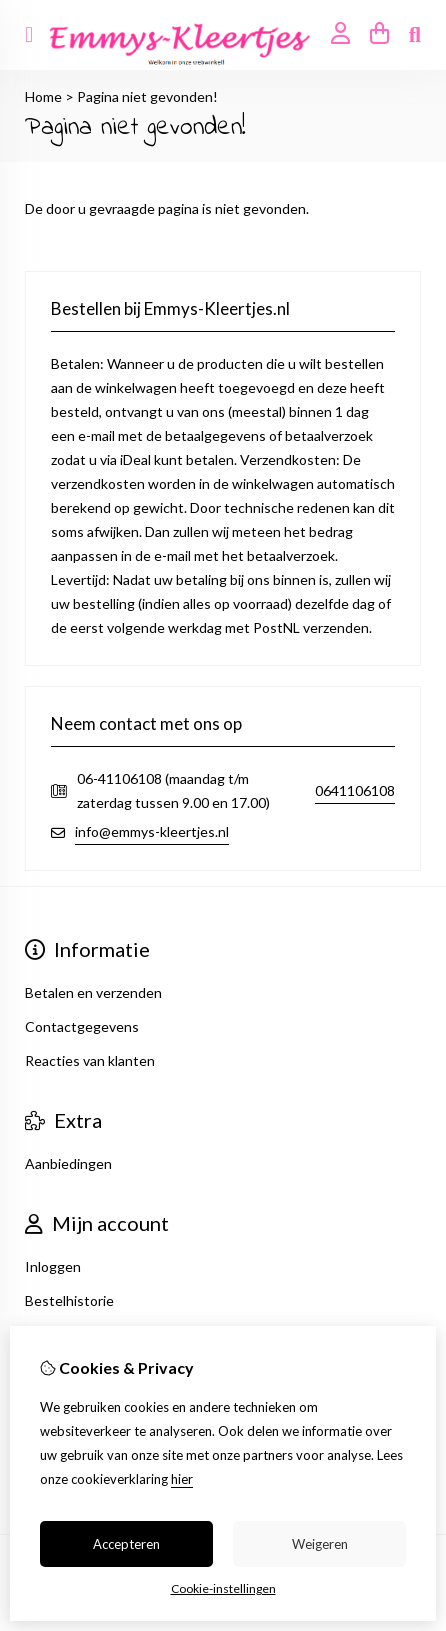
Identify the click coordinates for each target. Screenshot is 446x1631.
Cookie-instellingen (223, 1588)
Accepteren (126, 1544)
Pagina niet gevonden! (147, 96)
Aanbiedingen (68, 1163)
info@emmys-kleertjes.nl (152, 831)
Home (43, 96)
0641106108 (355, 790)
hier (182, 1479)
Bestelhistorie (69, 1300)
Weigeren (320, 1544)
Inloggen (53, 1266)
